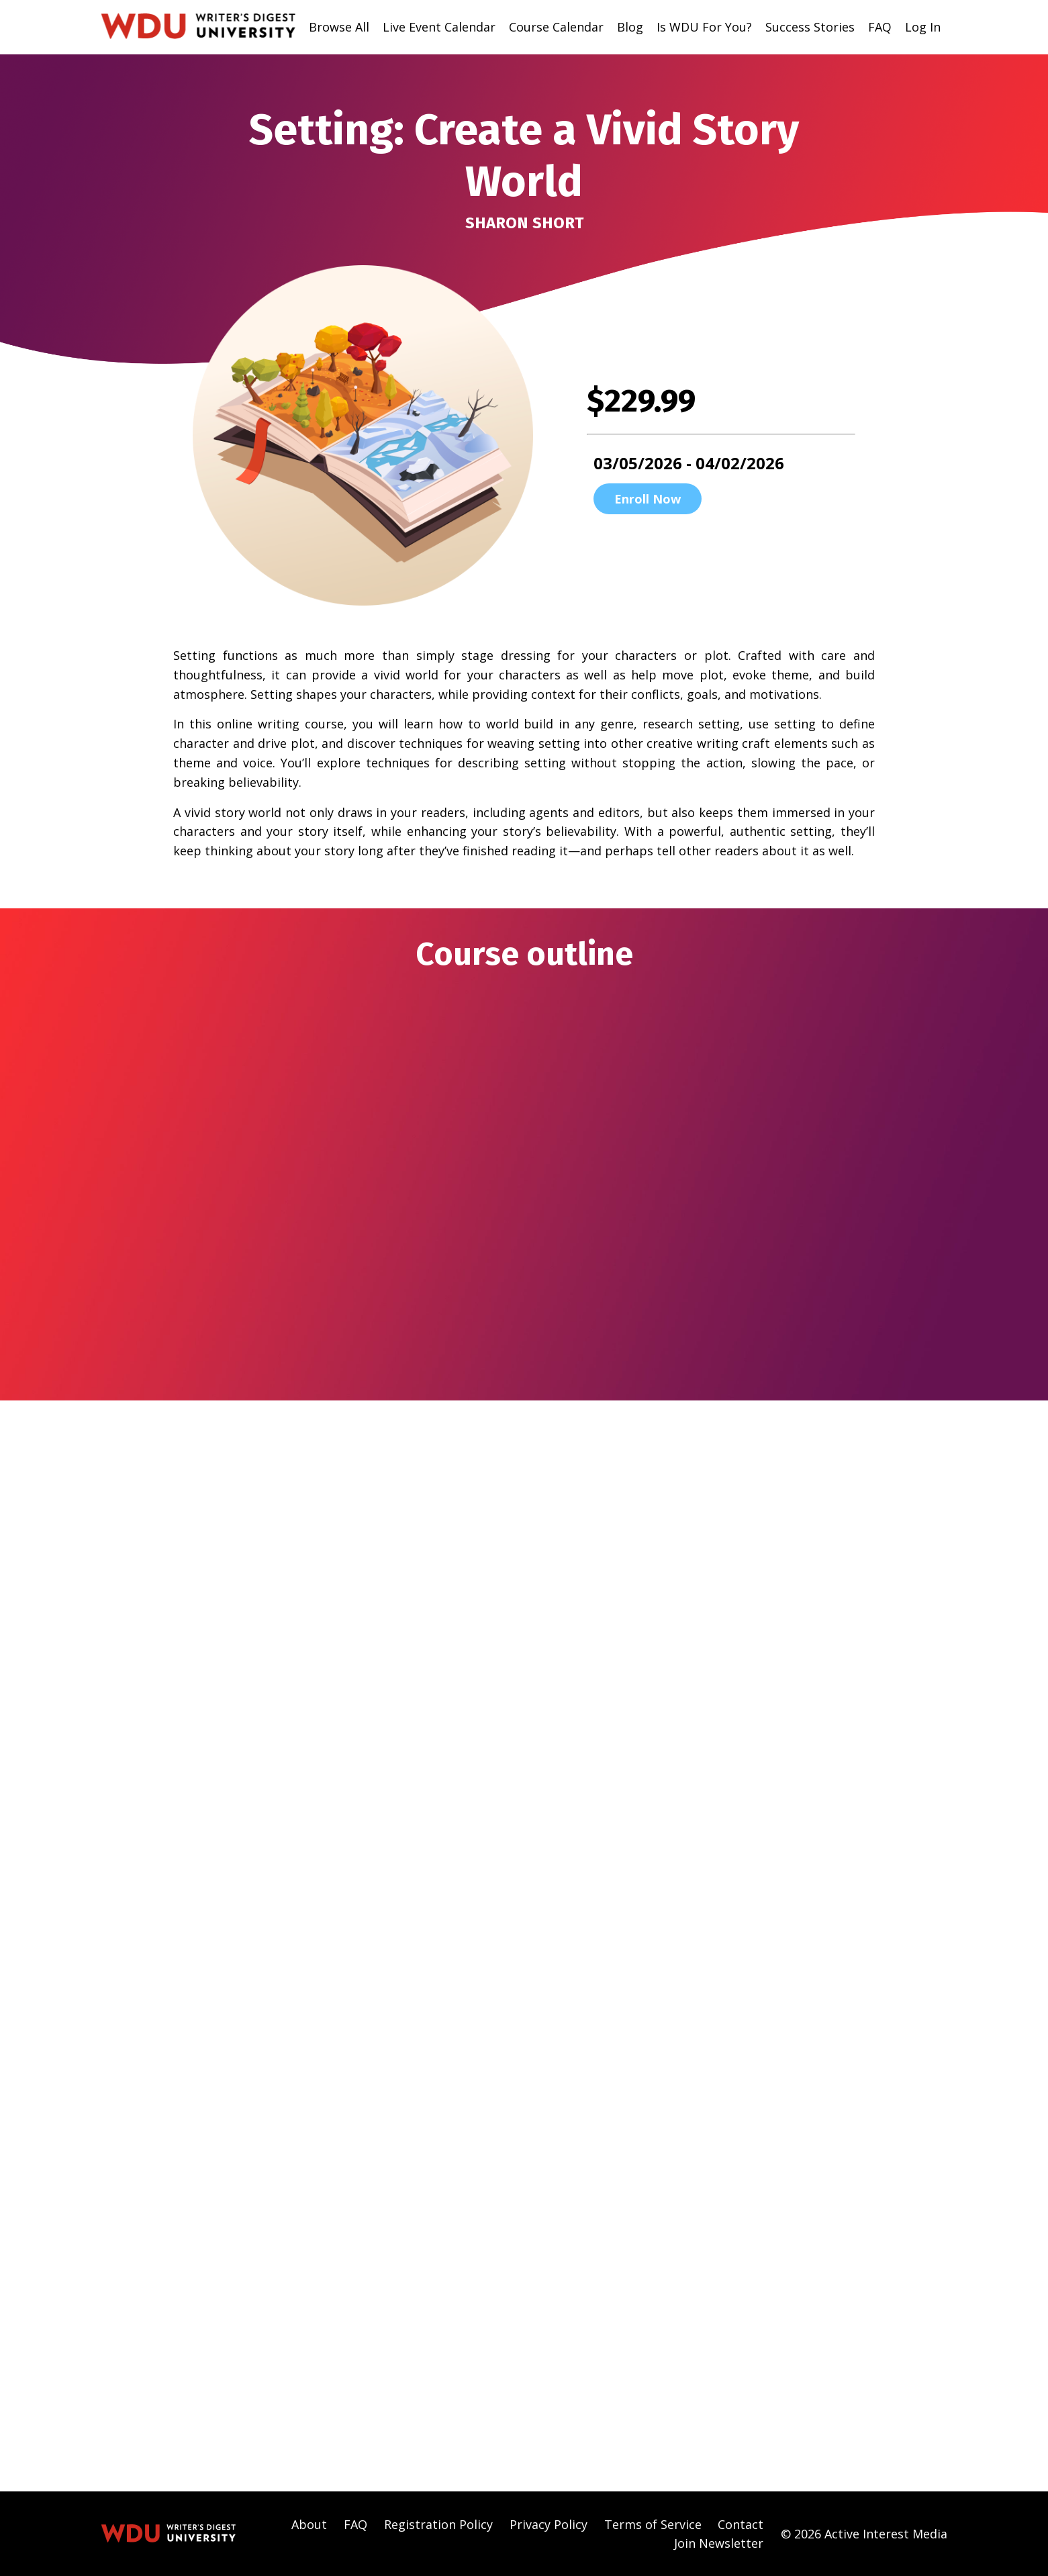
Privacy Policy (548, 2524)
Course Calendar (556, 27)
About (309, 2524)
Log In (923, 27)
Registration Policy (438, 2524)
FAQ (880, 27)
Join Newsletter (719, 2542)
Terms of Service (653, 2524)
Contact (741, 2524)
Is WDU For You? (704, 27)
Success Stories (810, 27)
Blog (630, 27)
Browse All (339, 27)
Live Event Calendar (439, 27)
